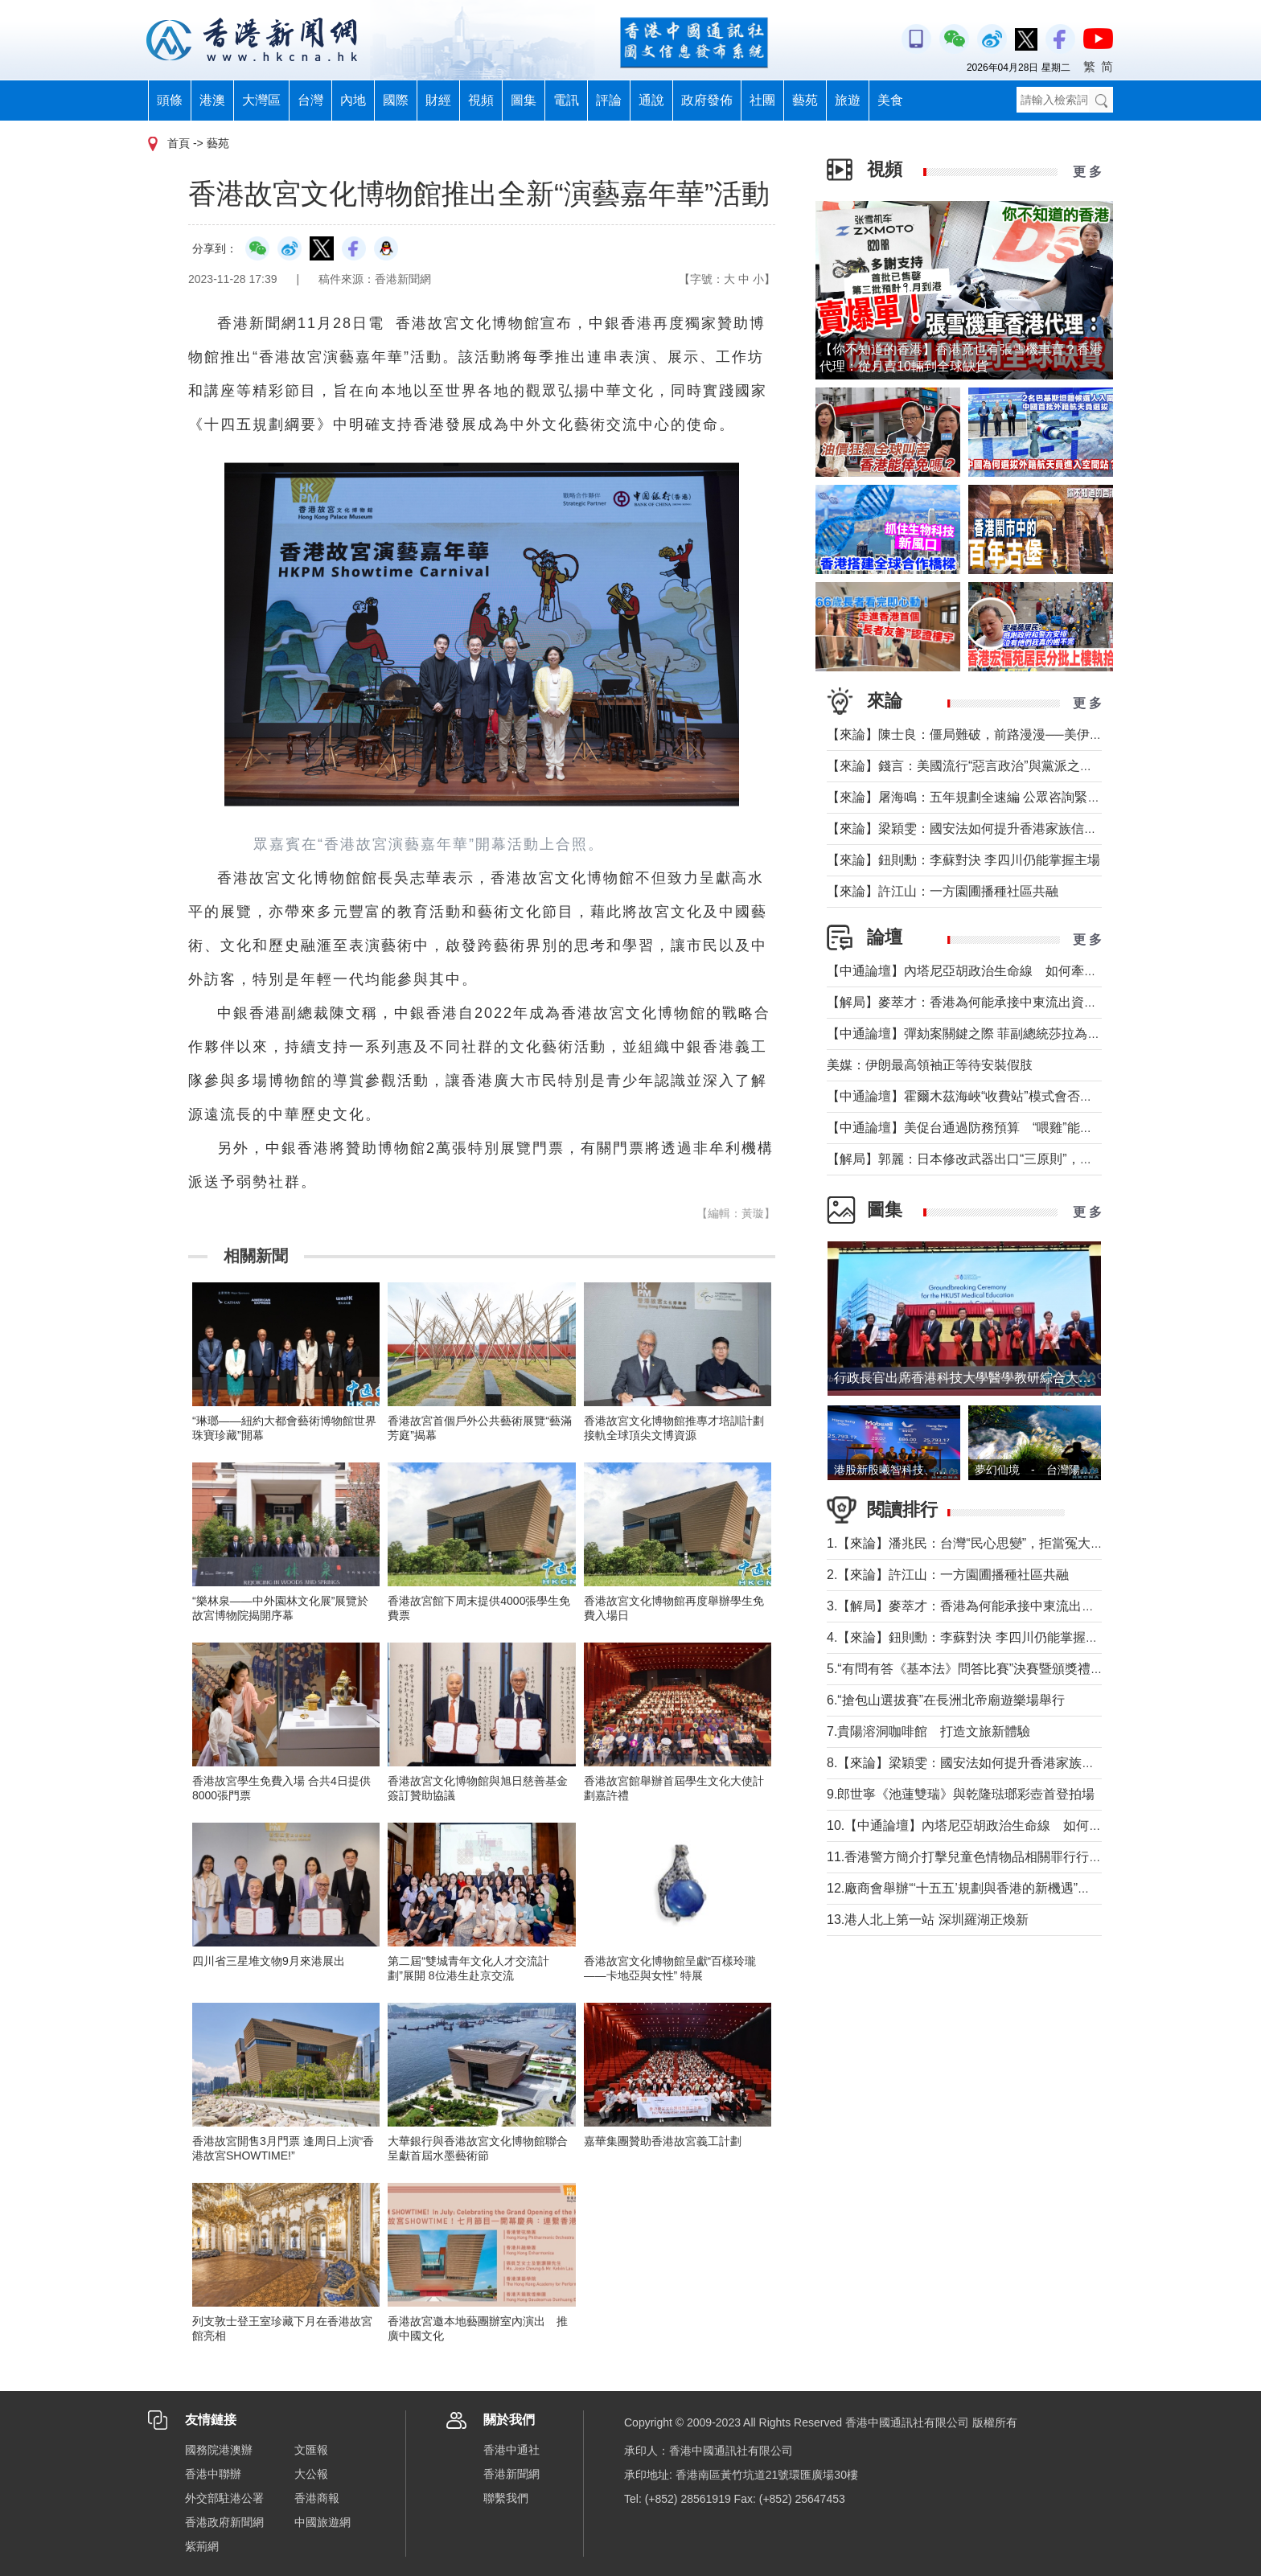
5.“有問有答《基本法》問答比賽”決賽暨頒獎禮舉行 (971, 1669)
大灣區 (261, 100)
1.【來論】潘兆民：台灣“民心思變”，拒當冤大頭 (965, 1543)
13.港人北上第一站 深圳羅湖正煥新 (928, 1919)
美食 (890, 100)
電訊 (566, 100)
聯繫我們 (505, 2498)
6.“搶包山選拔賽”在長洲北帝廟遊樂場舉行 (946, 1700)
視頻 (481, 100)
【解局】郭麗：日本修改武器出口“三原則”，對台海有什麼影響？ (1011, 1159)
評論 (609, 100)
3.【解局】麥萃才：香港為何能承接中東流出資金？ (973, 1606)
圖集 (523, 100)
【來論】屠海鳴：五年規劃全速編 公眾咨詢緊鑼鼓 (970, 797)
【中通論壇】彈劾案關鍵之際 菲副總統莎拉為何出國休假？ (995, 1033)
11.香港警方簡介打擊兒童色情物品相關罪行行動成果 (977, 1857)
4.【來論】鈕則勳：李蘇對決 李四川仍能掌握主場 (969, 1637)
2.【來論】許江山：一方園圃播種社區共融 (948, 1574)
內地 (353, 100)
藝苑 (805, 100)
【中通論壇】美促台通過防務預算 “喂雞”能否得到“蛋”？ (996, 1127)
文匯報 (311, 2449)
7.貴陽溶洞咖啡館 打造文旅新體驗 (928, 1731)
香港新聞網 (511, 2473)
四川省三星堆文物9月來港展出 (268, 1961)
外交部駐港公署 (224, 2498)
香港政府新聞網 (224, 2522)
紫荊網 (202, 2546)
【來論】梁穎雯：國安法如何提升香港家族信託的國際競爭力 (1000, 828)
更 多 (1087, 171)
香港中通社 (511, 2449)
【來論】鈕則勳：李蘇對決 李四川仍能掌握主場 (963, 860)
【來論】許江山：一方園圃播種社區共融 (942, 891)
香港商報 (316, 2498)
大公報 (311, 2473)
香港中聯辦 (213, 2473)
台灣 (310, 100)
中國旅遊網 (322, 2522)
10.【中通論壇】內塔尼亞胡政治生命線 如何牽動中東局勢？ (1003, 1825)
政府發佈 (707, 100)
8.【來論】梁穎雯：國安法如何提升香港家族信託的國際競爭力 (1006, 1763)
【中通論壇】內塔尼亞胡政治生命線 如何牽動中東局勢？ (994, 971)
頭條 (170, 100)
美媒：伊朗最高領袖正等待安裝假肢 (930, 1065)
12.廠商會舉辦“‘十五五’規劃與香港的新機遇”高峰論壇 (978, 1888)
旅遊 (848, 100)
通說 (651, 100)
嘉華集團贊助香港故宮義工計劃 (662, 2141)
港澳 (212, 100)
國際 (396, 100)
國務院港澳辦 (219, 2449)
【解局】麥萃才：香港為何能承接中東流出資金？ (968, 1002)
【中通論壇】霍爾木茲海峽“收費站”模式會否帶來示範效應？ (998, 1096)
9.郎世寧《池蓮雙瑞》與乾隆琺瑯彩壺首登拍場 (961, 1794)
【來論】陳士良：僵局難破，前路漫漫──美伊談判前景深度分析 (1010, 734)
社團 (762, 100)
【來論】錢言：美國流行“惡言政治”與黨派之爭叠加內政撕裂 (998, 766)
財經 (438, 100)
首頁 (178, 143)
